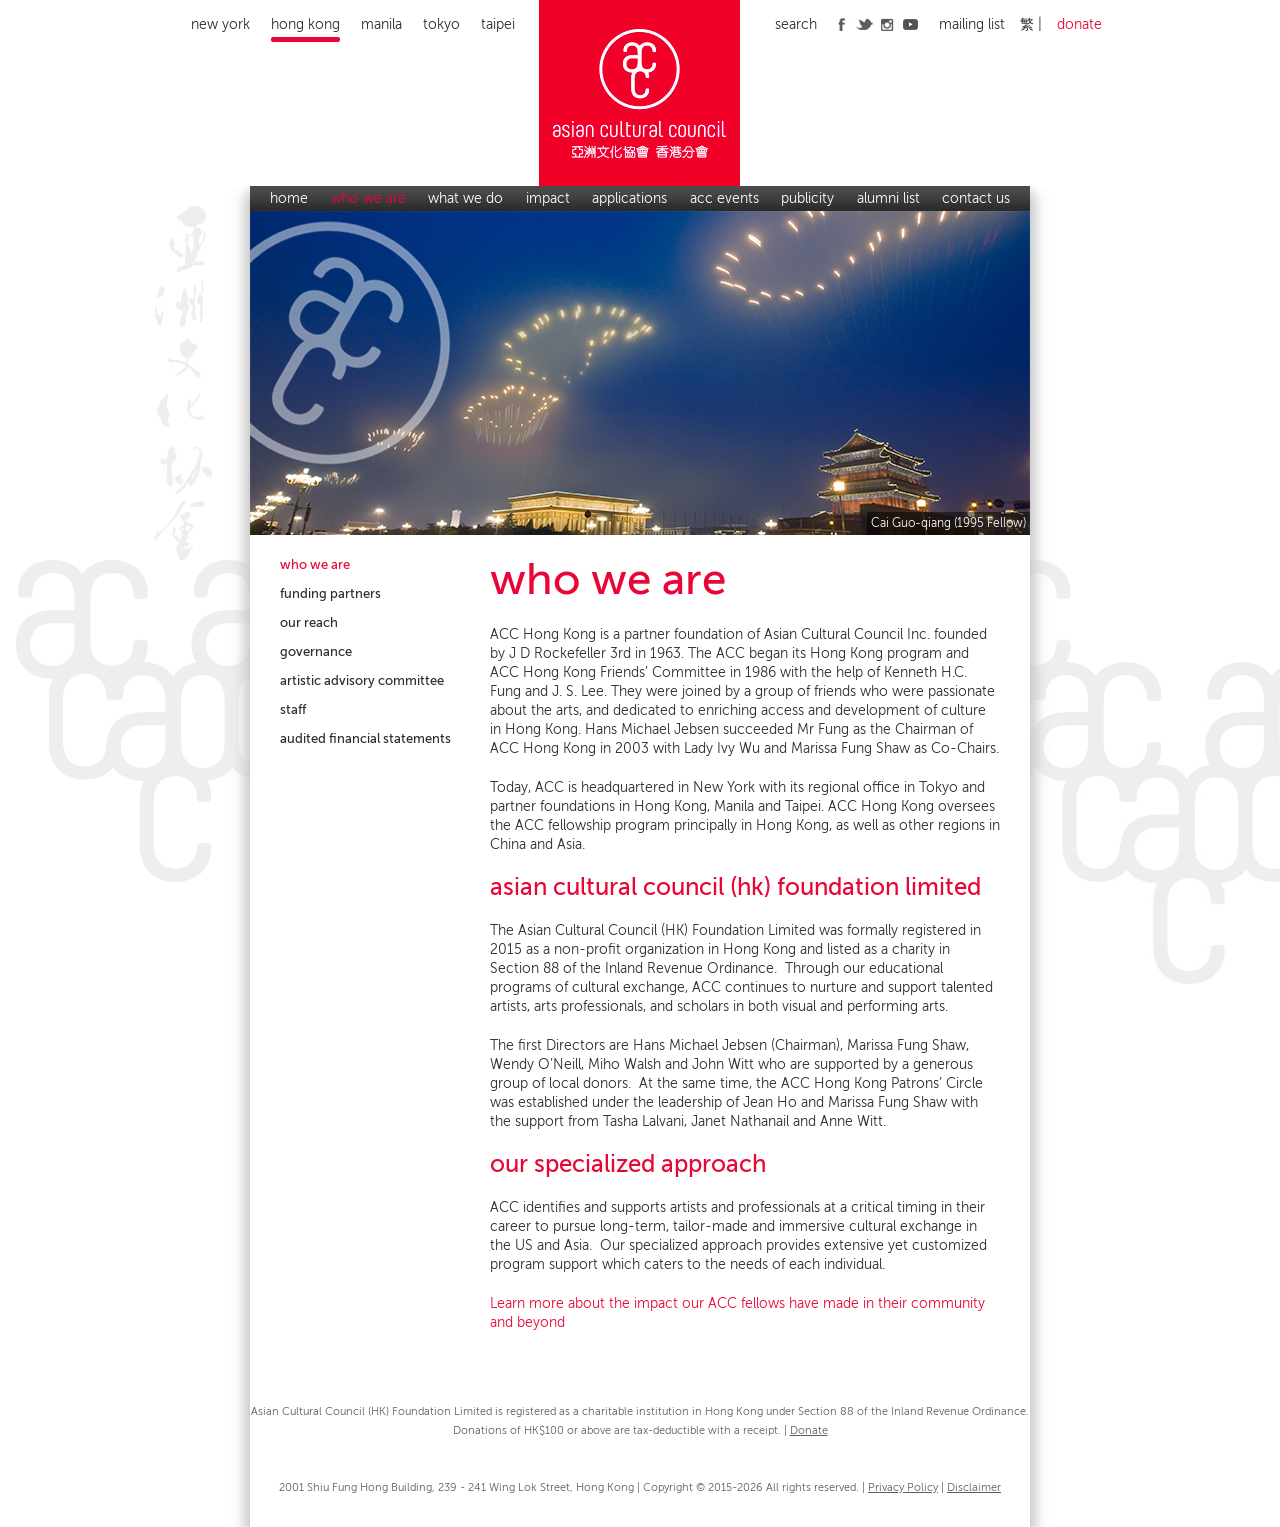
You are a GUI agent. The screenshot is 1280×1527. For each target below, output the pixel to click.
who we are (368, 198)
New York (220, 24)
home (289, 198)
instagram (887, 24)
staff (293, 709)
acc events (724, 198)
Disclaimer (974, 1487)
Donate (809, 1430)
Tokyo (441, 24)
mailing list (972, 24)
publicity (807, 198)
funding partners (330, 593)
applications (629, 198)
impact (548, 198)
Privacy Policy (903, 1487)
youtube (910, 24)
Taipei (498, 24)
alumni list (888, 198)
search (796, 24)
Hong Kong (305, 24)
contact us (976, 198)
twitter (864, 24)
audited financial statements (365, 738)
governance (316, 651)
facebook (841, 24)
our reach (309, 622)
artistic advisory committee (362, 680)
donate (1079, 24)
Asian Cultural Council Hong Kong (640, 93)
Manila (381, 24)
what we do (465, 198)
